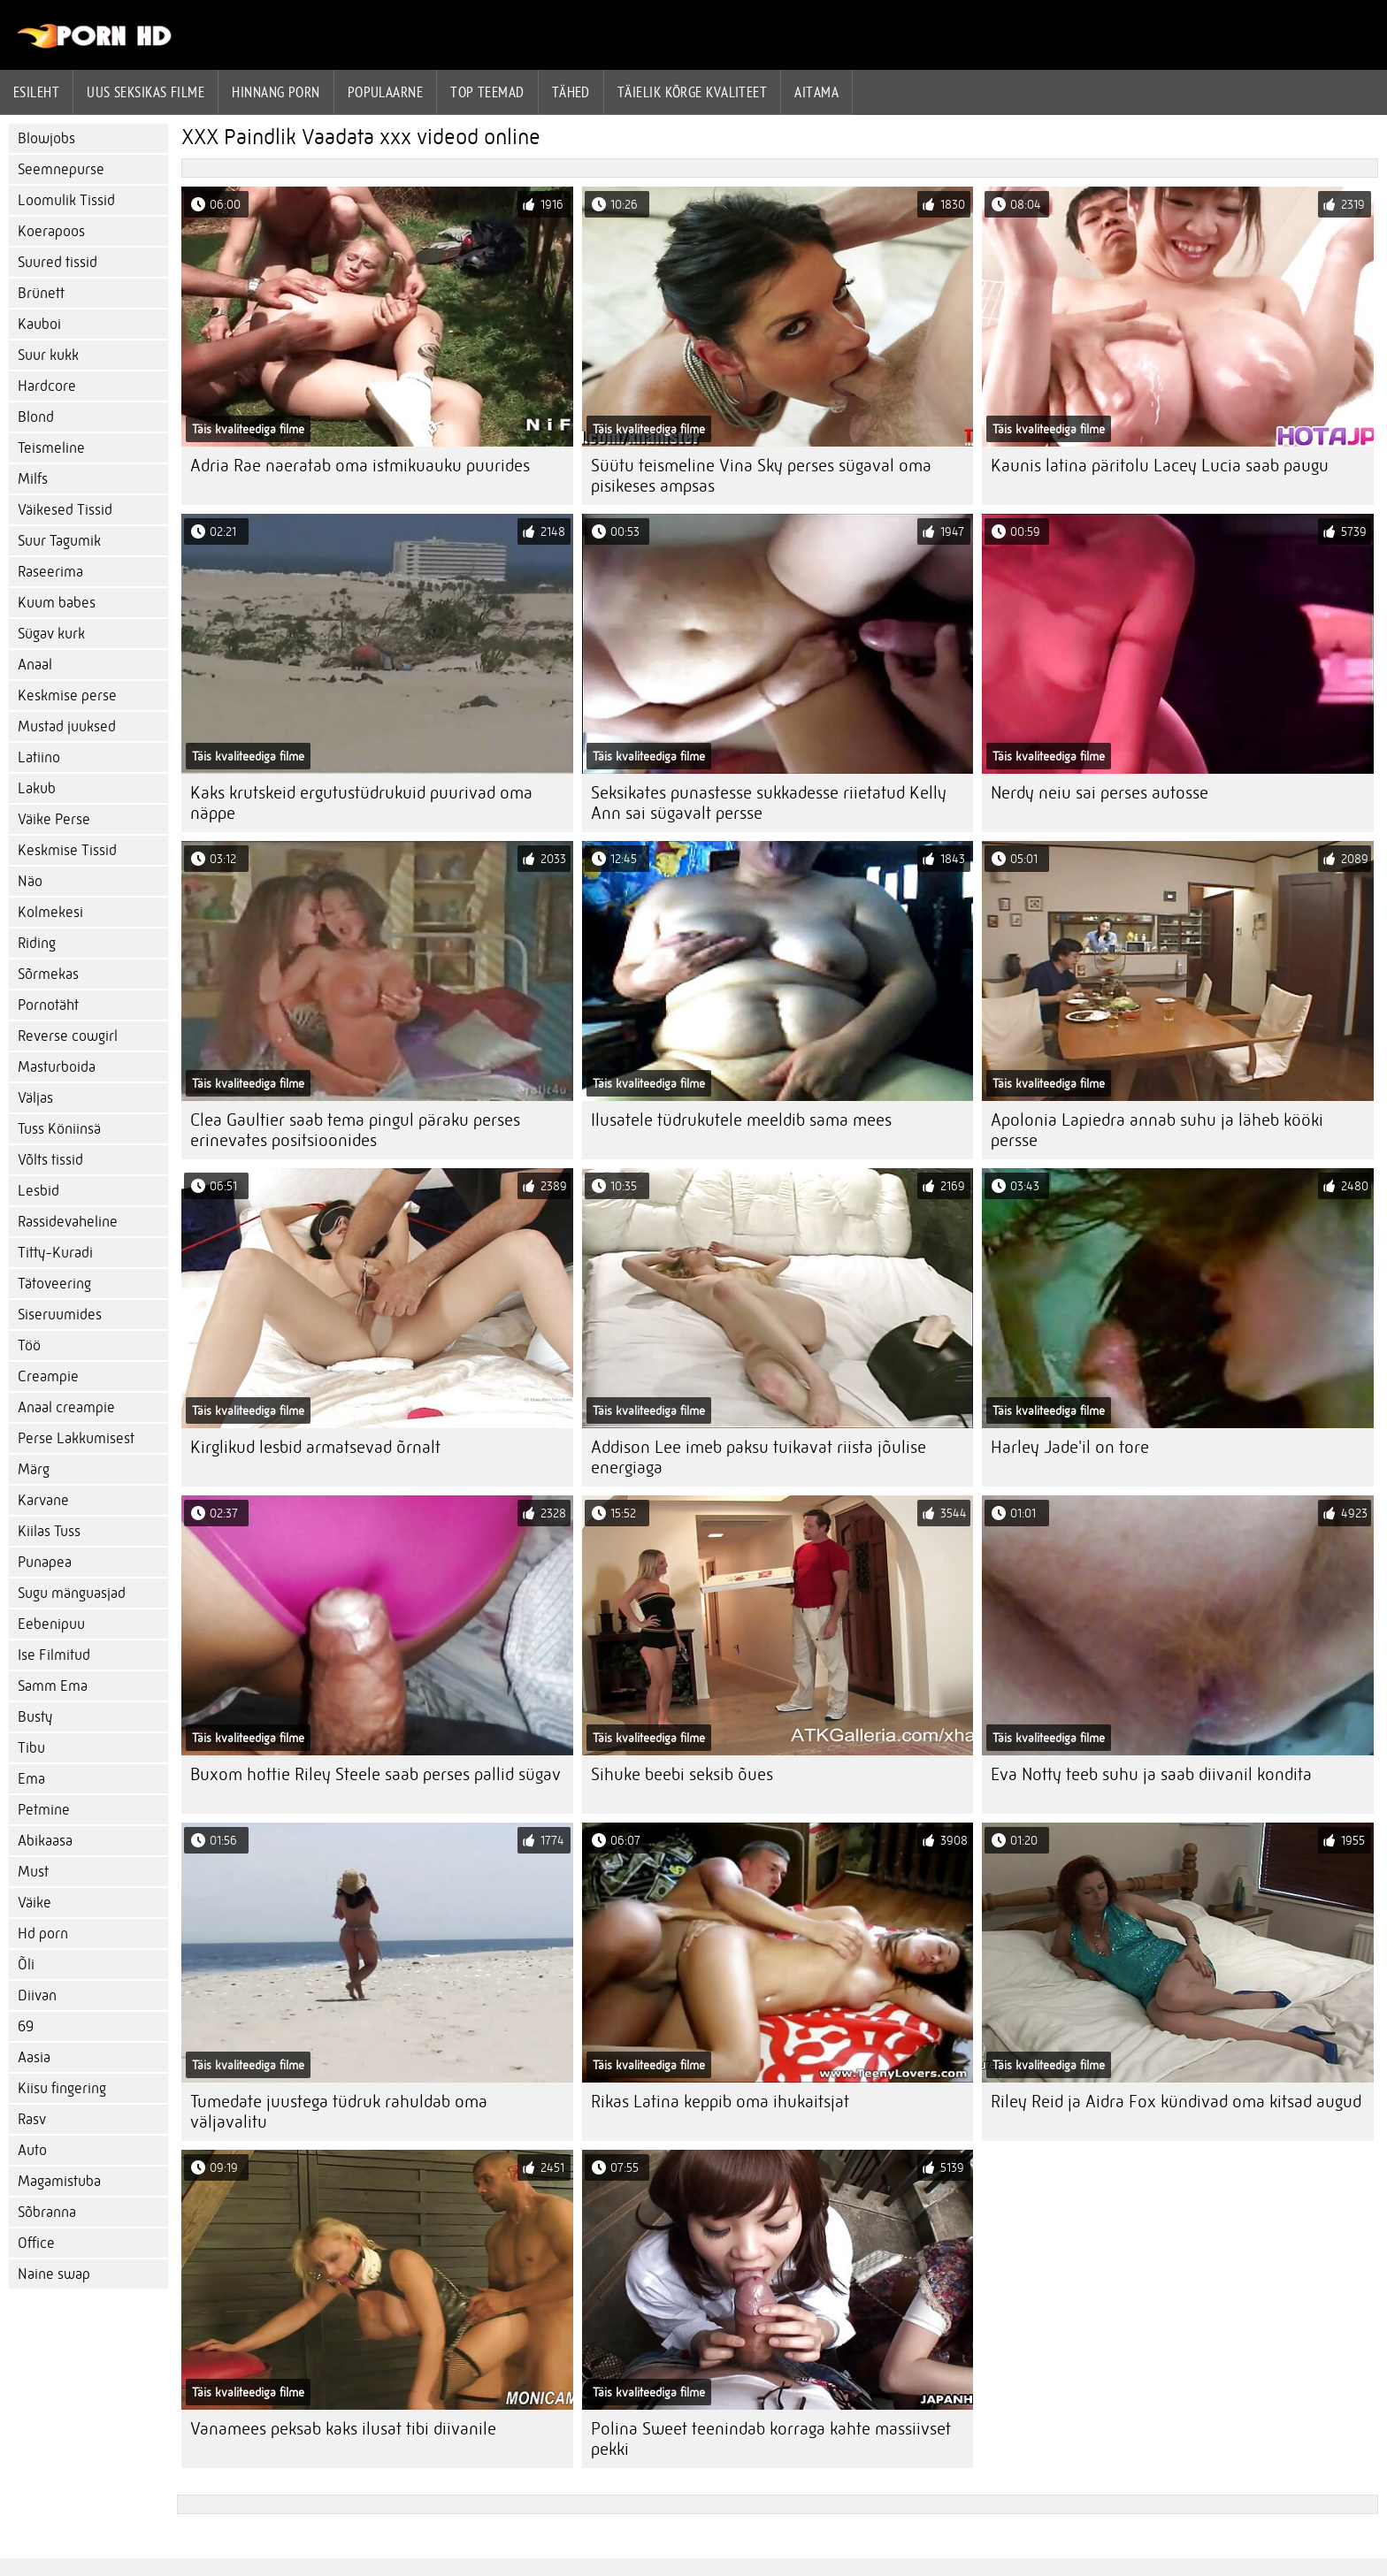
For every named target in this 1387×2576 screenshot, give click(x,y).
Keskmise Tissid (67, 850)
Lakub (37, 788)
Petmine (44, 1809)
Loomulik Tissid (66, 200)
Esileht (36, 92)
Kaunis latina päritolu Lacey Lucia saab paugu (1160, 465)
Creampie (48, 1376)
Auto (32, 2150)
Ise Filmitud (54, 1655)
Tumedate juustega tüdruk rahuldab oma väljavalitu (338, 2111)
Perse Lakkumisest (76, 1438)
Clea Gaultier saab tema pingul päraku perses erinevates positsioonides (355, 1130)
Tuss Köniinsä (59, 1128)
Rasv (32, 2119)
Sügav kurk (51, 633)
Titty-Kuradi (55, 1252)
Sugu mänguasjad (72, 1593)
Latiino (39, 757)
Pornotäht (48, 1005)
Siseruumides (60, 1314)
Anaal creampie (66, 1407)
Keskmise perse (67, 695)
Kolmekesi (50, 912)
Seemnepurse (61, 169)
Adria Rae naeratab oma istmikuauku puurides (360, 465)
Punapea (45, 1562)
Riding (37, 943)
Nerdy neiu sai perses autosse (1099, 793)
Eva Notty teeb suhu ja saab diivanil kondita (1151, 1774)
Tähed (571, 92)
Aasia (34, 2057)
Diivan (37, 1995)
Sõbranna (47, 2212)
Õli (26, 1964)
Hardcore (47, 386)
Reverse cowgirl (68, 1036)
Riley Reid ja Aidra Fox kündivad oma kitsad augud (1176, 2101)
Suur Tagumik (59, 540)
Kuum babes (57, 602)
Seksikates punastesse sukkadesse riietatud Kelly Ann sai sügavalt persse (768, 803)
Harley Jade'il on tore (1070, 1447)
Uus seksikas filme (145, 92)
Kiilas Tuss (49, 1531)
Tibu (31, 1747)
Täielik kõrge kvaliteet (692, 92)
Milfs (33, 478)
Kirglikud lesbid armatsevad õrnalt (315, 1447)
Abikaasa (45, 1840)
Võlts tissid (50, 1159)
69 (26, 2026)
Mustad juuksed (67, 726)
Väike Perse (54, 819)
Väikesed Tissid (65, 509)
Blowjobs (46, 138)
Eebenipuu (51, 1624)
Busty (35, 1716)
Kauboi (39, 324)
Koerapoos (51, 231)
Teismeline (51, 448)
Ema (31, 1778)
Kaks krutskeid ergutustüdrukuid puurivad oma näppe (361, 803)
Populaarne (386, 92)
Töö (29, 1345)
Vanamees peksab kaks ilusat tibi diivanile (343, 2429)
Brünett (41, 293)
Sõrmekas (48, 974)
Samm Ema (53, 1686)
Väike (34, 1902)
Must (33, 1871)
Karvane (43, 1500)
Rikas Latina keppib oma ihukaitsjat (720, 2101)
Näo (30, 881)
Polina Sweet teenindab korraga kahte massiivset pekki (771, 2439)
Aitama (816, 92)
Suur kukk (48, 355)
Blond (36, 417)
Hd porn (43, 1933)
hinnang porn (275, 92)
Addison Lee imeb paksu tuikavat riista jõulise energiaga (758, 1457)
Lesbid (38, 1190)
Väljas (35, 1097)
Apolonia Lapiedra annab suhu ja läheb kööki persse (1157, 1130)
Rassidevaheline (68, 1221)
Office (36, 2243)
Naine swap (54, 2274)
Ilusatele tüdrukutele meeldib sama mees (741, 1120)
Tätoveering (54, 1283)
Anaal (35, 664)
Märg (34, 1469)
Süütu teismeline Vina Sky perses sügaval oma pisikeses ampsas (761, 475)
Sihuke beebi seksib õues (682, 1774)
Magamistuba (59, 2181)
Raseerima (50, 571)
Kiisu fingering (62, 2088)
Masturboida (57, 1067)
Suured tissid (57, 262)
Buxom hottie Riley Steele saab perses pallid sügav (375, 1774)
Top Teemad (487, 92)
